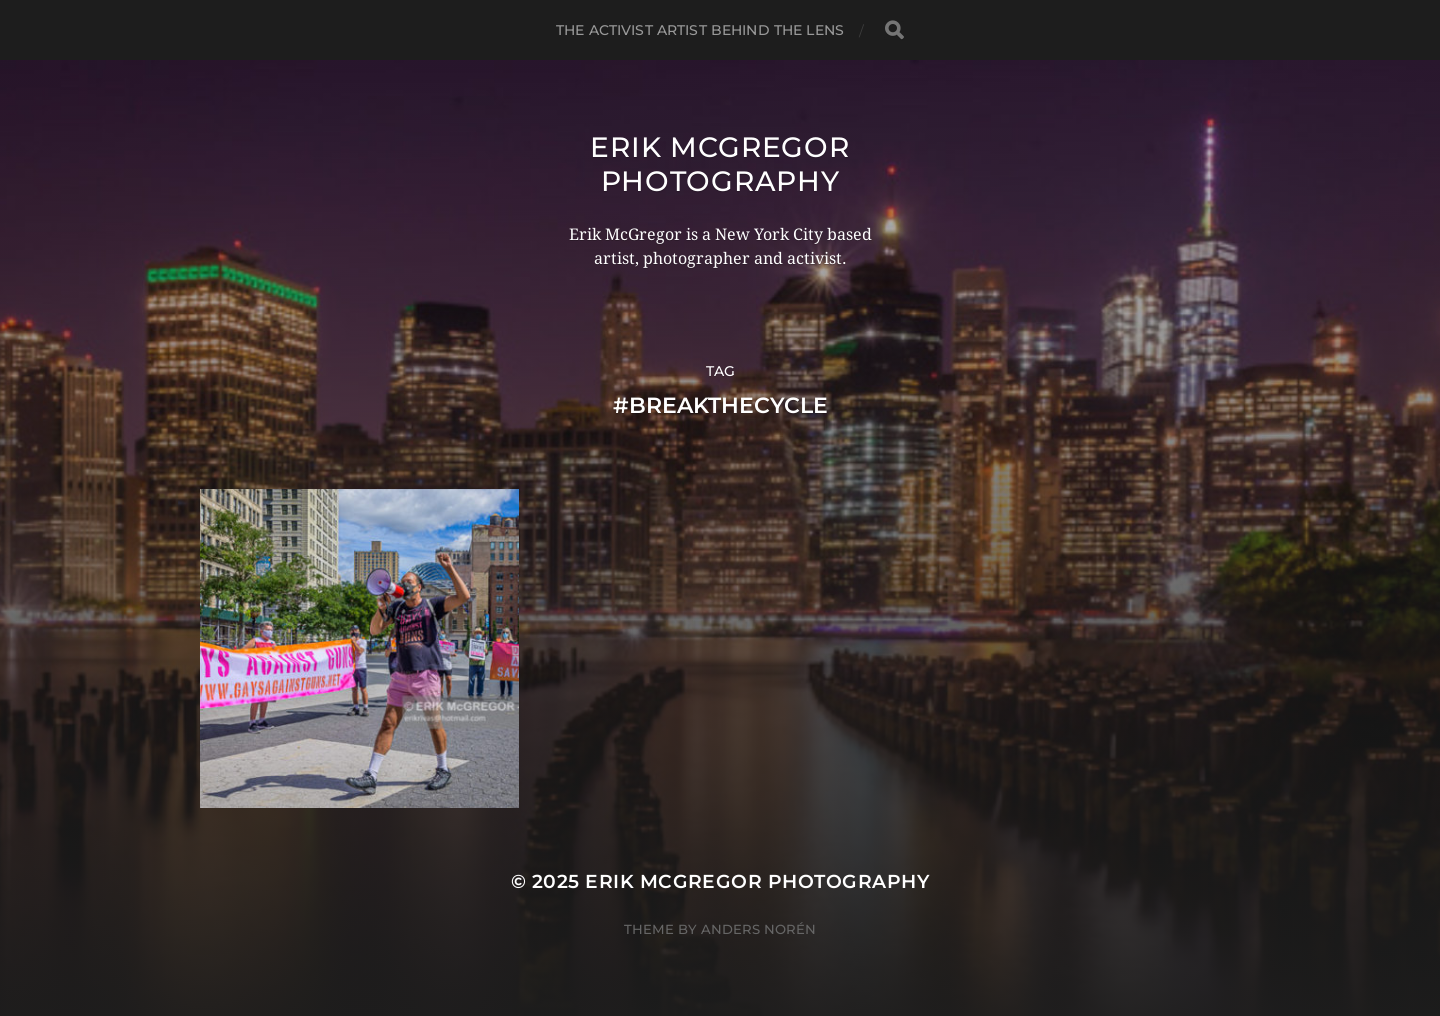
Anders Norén (758, 929)
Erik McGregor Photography (719, 164)
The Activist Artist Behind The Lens (700, 30)
